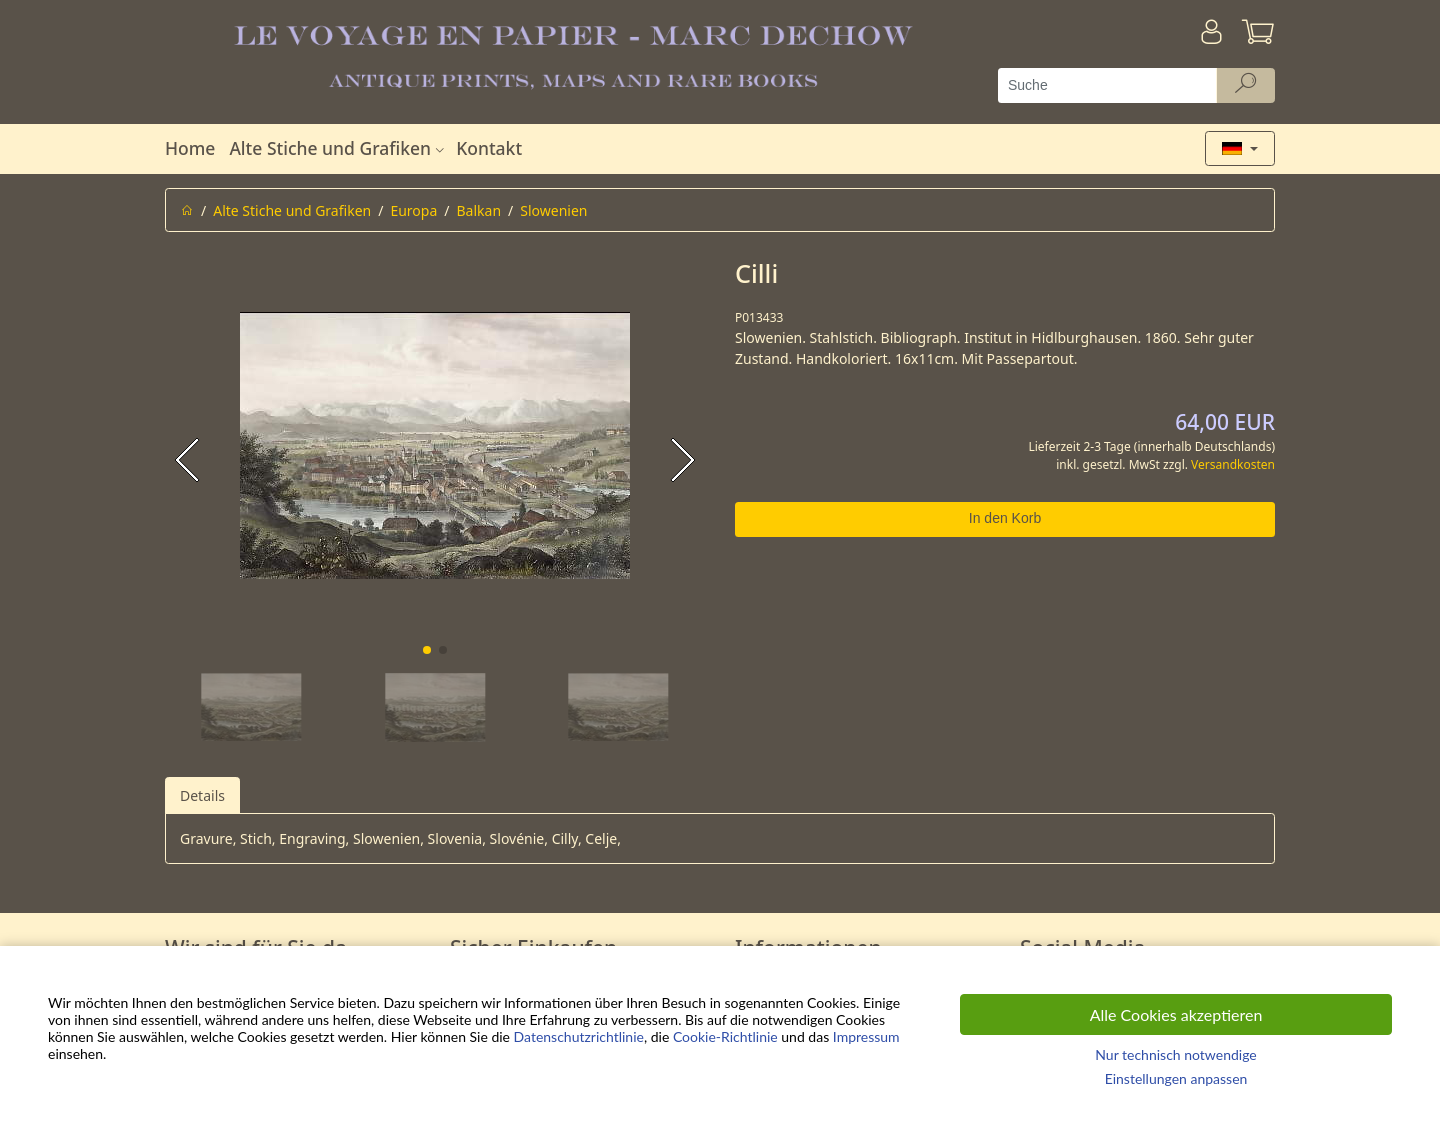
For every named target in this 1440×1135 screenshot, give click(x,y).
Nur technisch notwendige (1175, 1054)
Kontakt (489, 148)
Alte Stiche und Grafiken (339, 148)
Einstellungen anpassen (1176, 1078)
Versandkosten (1233, 464)
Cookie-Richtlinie (725, 1036)
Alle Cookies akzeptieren (1176, 1014)
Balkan (479, 210)
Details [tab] (202, 795)
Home (190, 148)
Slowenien (553, 210)
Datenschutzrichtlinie (579, 1036)
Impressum (866, 1036)
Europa (413, 210)
